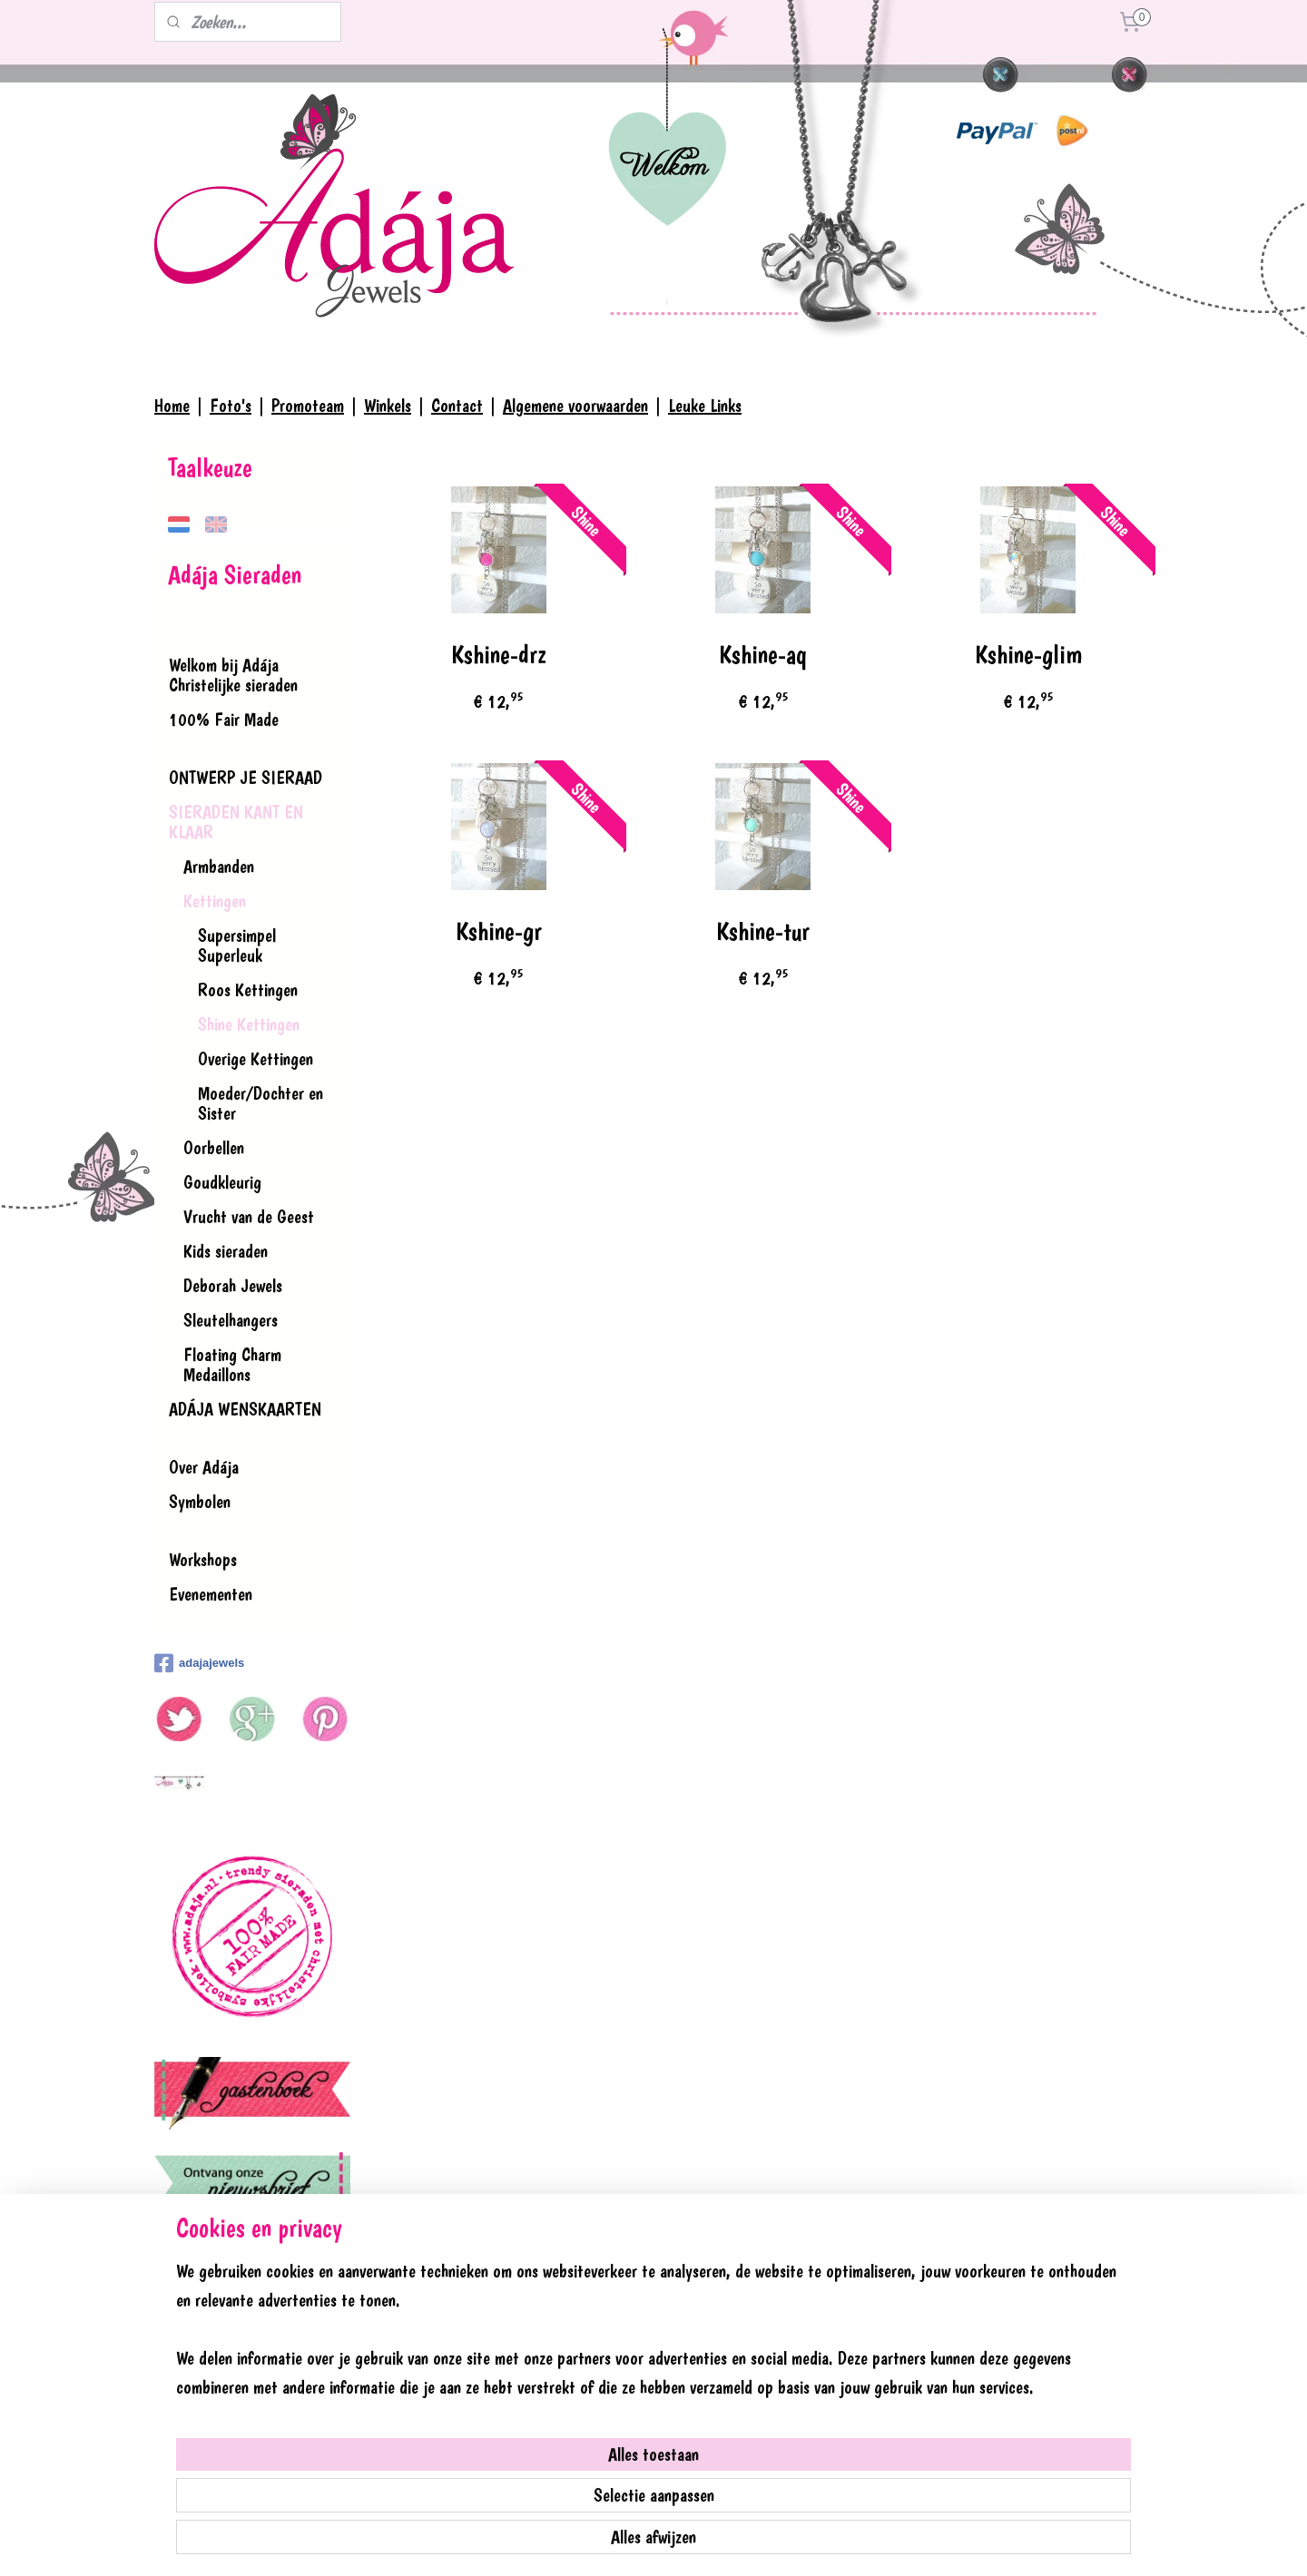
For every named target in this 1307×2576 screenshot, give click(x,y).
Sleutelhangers (230, 1320)
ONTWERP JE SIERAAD (245, 777)
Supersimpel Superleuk (237, 945)
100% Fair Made (224, 719)
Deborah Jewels (232, 1286)
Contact (457, 405)
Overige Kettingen (255, 1059)
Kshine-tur (763, 931)
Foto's (230, 405)
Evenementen (210, 1594)
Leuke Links (705, 405)
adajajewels (199, 1663)
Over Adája (204, 1467)
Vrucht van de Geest (248, 1217)
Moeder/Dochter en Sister (260, 1103)
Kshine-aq (763, 655)
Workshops (203, 1560)
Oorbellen (213, 1148)
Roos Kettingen (248, 990)
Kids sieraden (225, 1251)
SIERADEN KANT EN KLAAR (236, 822)
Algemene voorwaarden (575, 405)
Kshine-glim (1027, 655)
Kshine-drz (497, 655)
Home (172, 405)
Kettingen (214, 901)
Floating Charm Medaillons (232, 1365)
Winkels (387, 405)
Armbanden (218, 866)
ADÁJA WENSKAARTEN (245, 1409)
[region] (533, 2478)
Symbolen (200, 1502)
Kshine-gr (498, 931)
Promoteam (307, 405)
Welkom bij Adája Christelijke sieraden (233, 675)
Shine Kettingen (249, 1024)
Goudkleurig (222, 1182)
